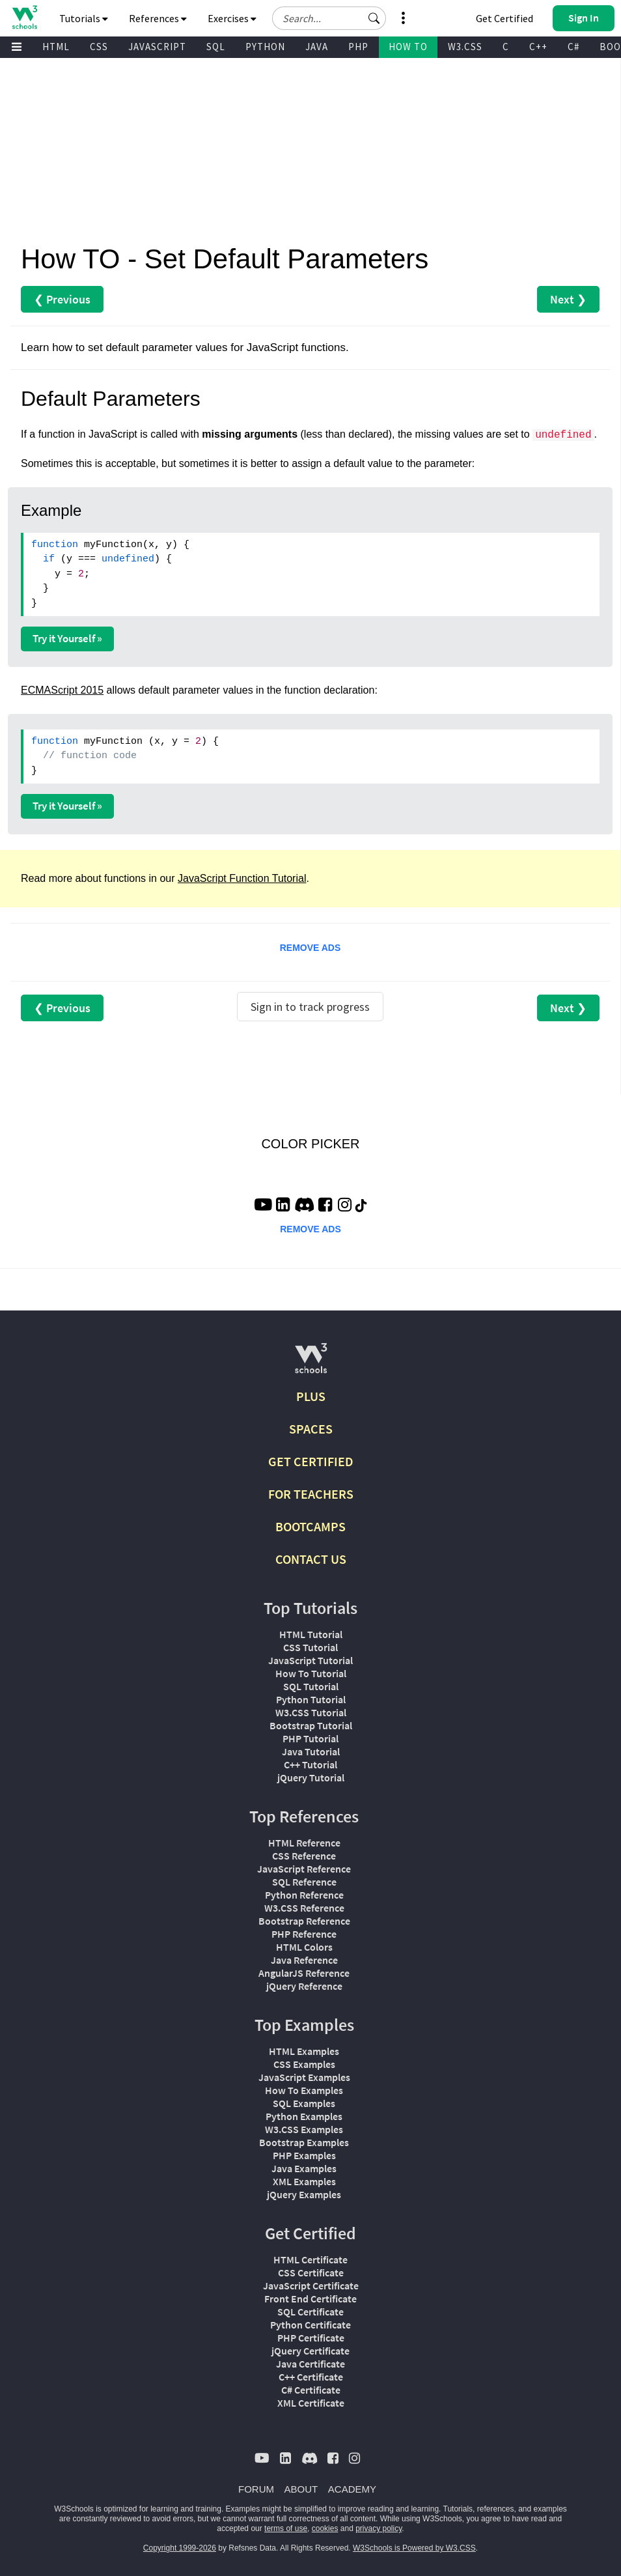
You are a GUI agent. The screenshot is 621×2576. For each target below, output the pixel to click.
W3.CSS (465, 46)
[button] (374, 18)
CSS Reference (304, 1855)
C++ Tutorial (310, 1764)
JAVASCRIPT (157, 46)
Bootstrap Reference (304, 1920)
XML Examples (304, 2181)
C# (573, 46)
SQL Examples (304, 2103)
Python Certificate (310, 2324)
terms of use (285, 2528)
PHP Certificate (310, 2337)
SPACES (311, 1429)
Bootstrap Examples (304, 2142)
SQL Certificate (310, 2311)
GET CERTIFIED (310, 1461)
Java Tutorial (311, 1751)
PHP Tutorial (310, 1738)
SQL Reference (304, 1881)
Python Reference (304, 1894)
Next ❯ (568, 299)
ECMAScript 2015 (62, 690)
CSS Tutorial (310, 1647)
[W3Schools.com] (311, 1363)
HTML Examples (304, 2051)
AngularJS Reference (304, 1972)
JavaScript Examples (304, 2077)
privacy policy (378, 2528)
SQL (215, 46)
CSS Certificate (311, 2272)
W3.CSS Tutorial (310, 1712)
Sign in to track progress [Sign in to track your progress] (310, 1006)
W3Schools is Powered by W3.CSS (414, 2548)
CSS (99, 46)
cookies (325, 2528)
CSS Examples (304, 2064)
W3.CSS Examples (304, 2129)
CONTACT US (310, 1559)
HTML (56, 46)
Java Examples (304, 2168)
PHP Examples (304, 2155)
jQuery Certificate (310, 2350)
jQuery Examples (304, 2194)
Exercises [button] (232, 18)
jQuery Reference (304, 1985)
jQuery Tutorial (310, 1777)
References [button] (158, 18)
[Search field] (329, 18)
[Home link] (24, 17)
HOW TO (408, 46)
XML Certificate (310, 2402)
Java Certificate (310, 2363)
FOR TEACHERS (310, 1494)
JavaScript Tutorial (310, 1660)
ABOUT (301, 2489)
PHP (358, 46)
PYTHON (265, 46)
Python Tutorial (311, 1699)
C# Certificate (310, 2389)
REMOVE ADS (310, 947)
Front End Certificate (310, 2298)
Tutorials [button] (83, 18)
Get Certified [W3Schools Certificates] (504, 18)
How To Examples (304, 2090)
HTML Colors (304, 1946)
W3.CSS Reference (304, 1907)
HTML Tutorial (310, 1634)
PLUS (310, 1396)
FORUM (256, 2489)
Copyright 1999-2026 (179, 2548)
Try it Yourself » (67, 638)
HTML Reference (304, 1842)
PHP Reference (304, 1933)
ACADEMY (352, 2489)
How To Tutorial (310, 1673)
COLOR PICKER (310, 1144)
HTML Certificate (310, 2259)
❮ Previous (62, 299)
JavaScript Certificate (311, 2285)
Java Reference (304, 1959)
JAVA (316, 46)
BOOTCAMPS (310, 1526)
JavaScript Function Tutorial (242, 878)
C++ (538, 46)
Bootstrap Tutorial (310, 1725)
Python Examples (304, 2116)
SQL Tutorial (310, 1686)
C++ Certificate (311, 2376)
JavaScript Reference (304, 1868)
